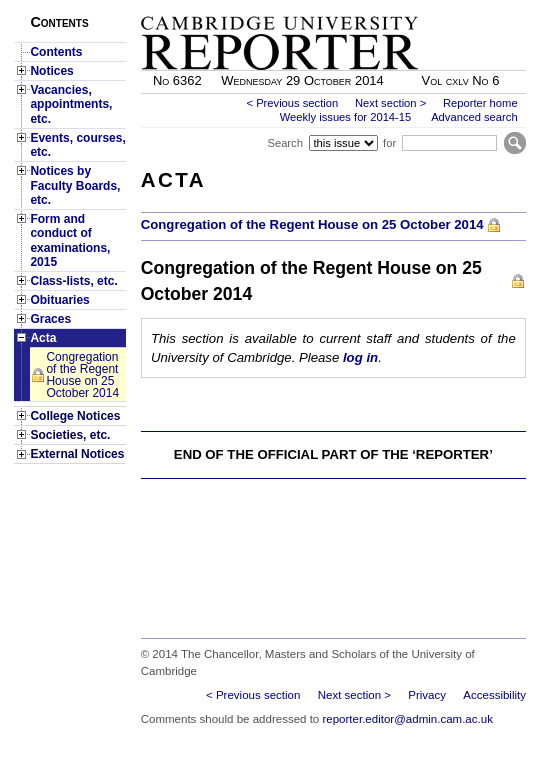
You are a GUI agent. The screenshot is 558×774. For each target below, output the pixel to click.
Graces (50, 319)
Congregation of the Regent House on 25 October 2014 (82, 375)
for (389, 143)
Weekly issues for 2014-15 (346, 117)
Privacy (427, 695)
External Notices (77, 454)
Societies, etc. (70, 435)
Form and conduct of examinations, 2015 (70, 240)
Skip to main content (473, 6)
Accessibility (494, 695)
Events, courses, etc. (77, 145)
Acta (43, 338)
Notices (51, 71)
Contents (56, 52)
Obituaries (59, 300)
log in (360, 357)
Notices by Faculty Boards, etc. (75, 185)
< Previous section (292, 103)
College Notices (75, 416)
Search (284, 143)
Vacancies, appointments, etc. (71, 104)
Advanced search (474, 117)
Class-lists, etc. (73, 281)
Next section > (390, 103)
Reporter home (480, 103)
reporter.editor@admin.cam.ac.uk (407, 719)
